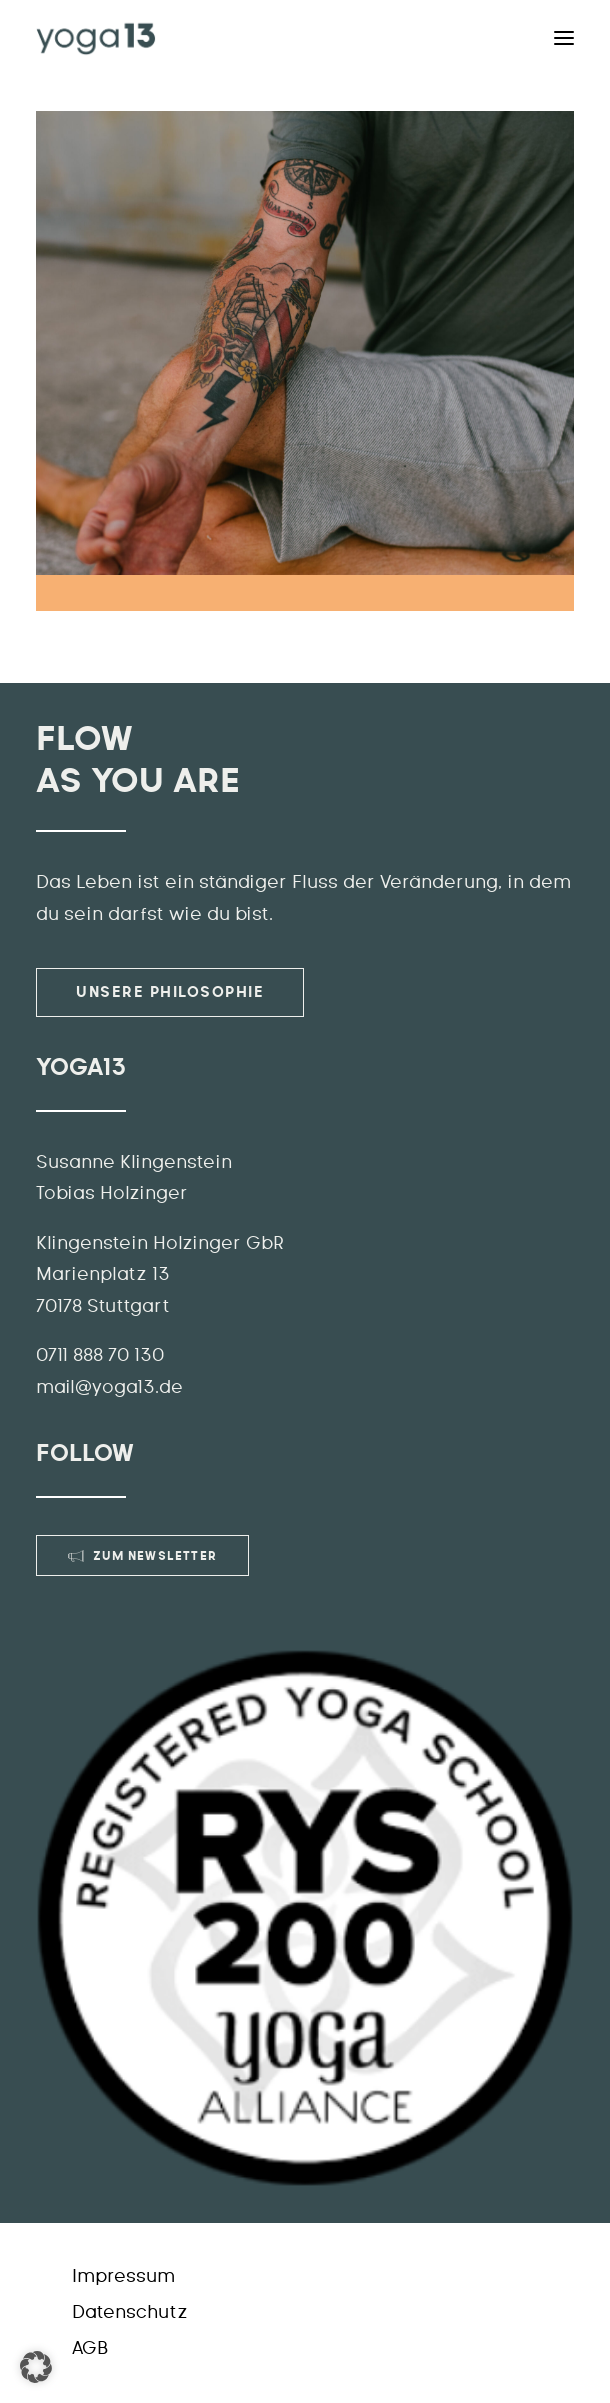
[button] (36, 2367)
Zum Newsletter (142, 1556)
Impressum (123, 2277)
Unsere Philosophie (170, 992)
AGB (90, 2349)
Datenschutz (130, 2313)
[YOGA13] (96, 38)
